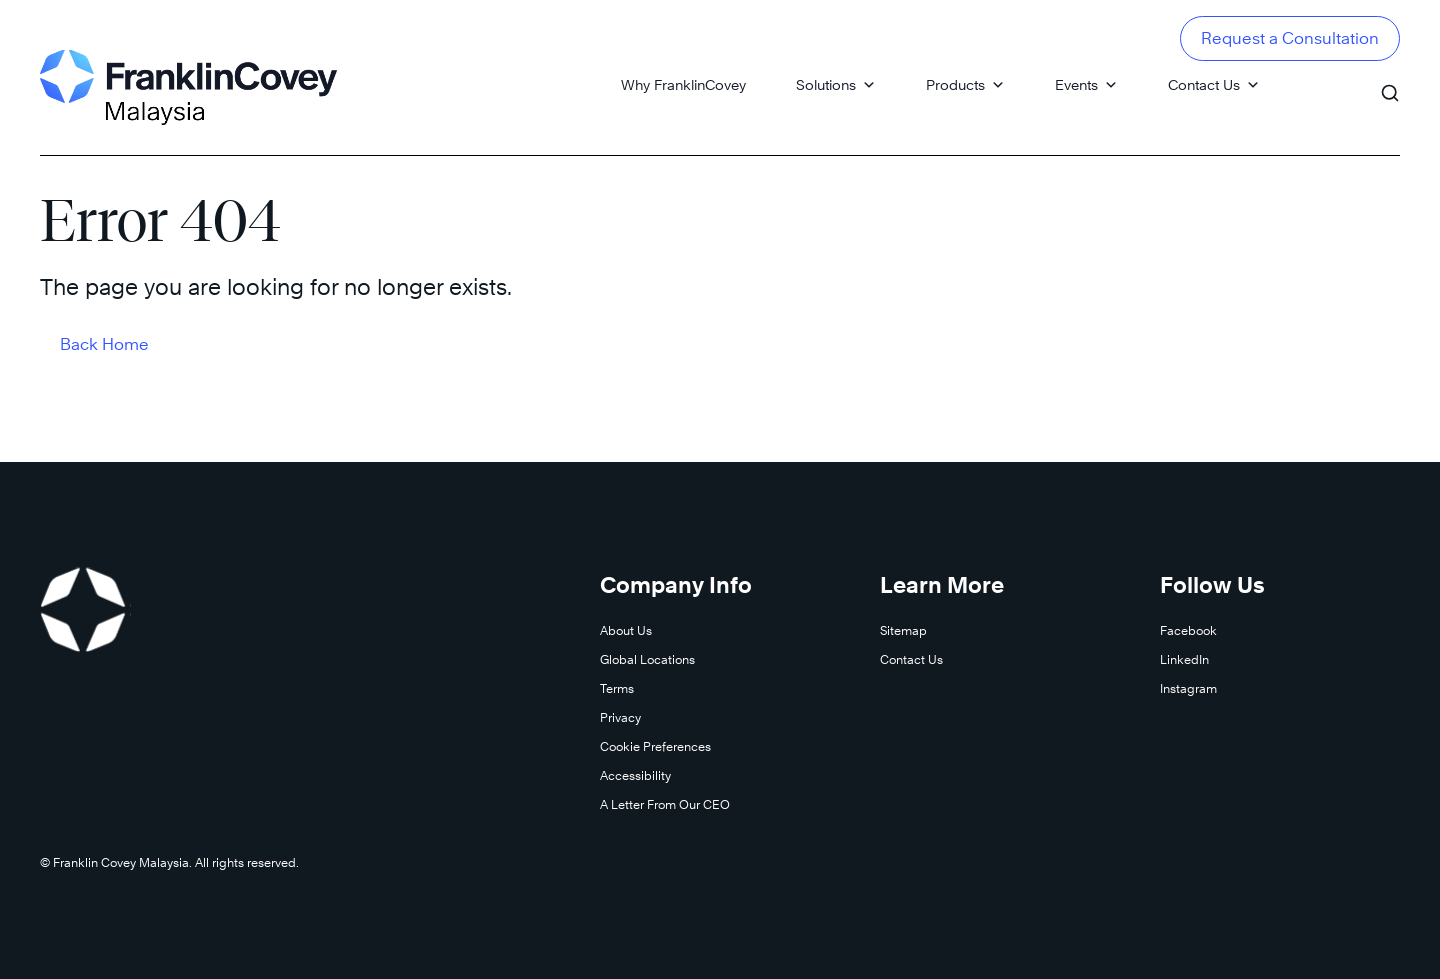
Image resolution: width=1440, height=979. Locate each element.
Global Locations (647, 659)
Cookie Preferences (655, 746)
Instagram (1188, 688)
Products (965, 85)
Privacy (620, 717)
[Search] (1390, 84)
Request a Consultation (1290, 38)
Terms (617, 688)
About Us (626, 630)
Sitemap (903, 630)
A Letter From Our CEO (665, 804)
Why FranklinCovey (683, 84)
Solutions (836, 85)
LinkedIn (1184, 659)
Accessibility (635, 775)
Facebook (1188, 630)
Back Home (104, 344)
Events (1086, 85)
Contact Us (1214, 85)
